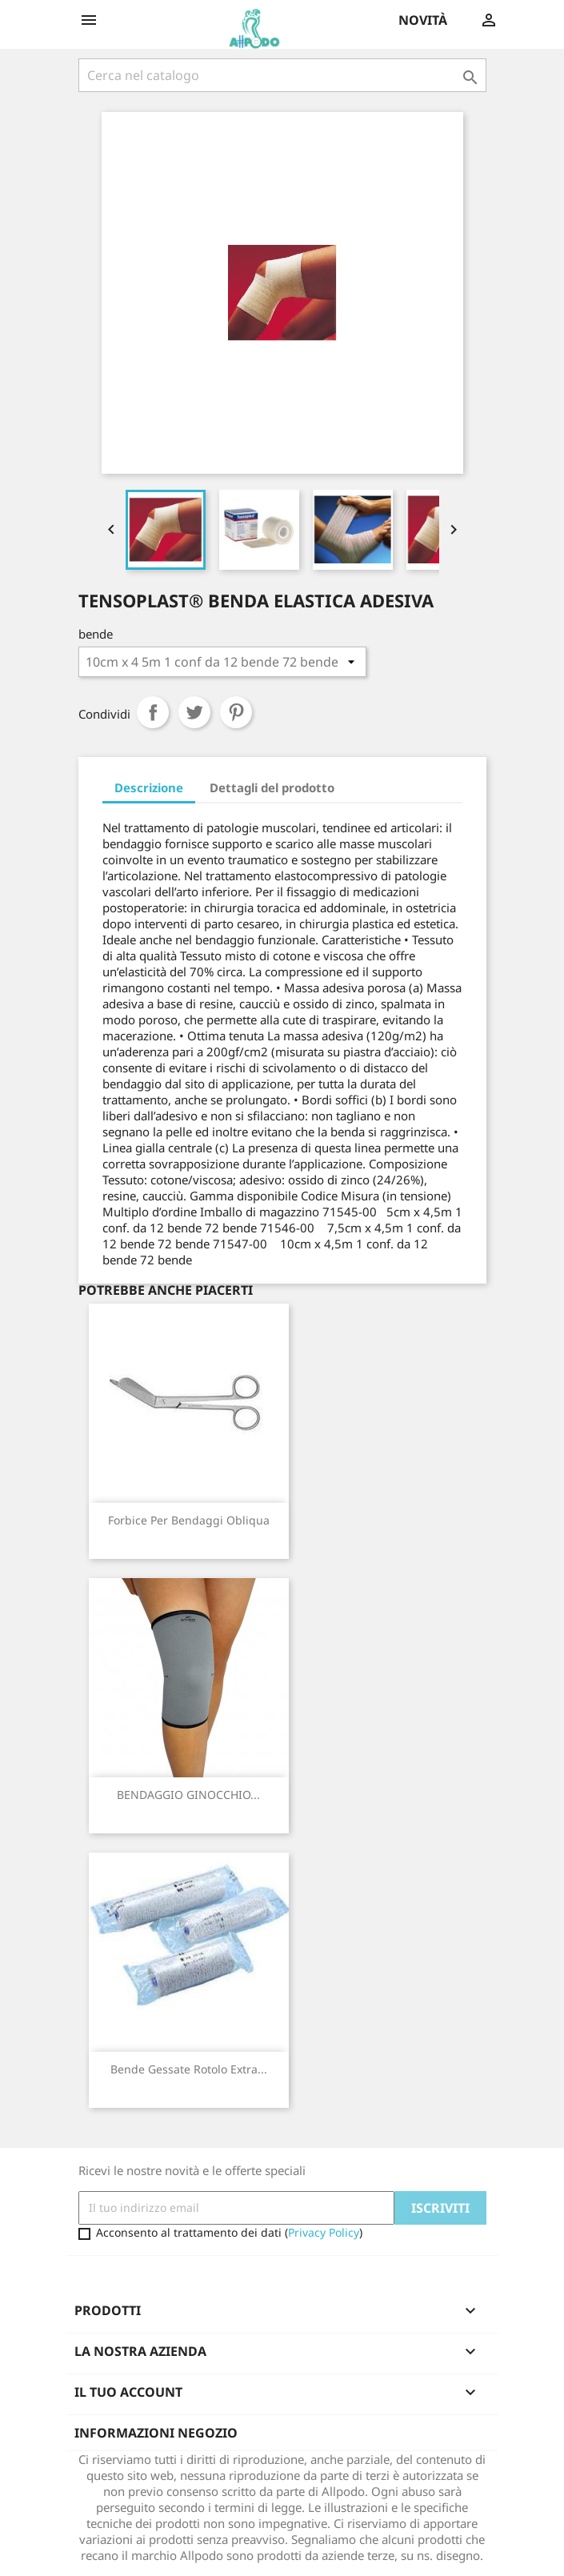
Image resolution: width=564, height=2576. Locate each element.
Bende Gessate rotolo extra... (188, 2069)
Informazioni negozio (156, 2433)
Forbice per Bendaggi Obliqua (189, 1520)
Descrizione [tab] (148, 787)
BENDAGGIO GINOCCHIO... (188, 1794)
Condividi (153, 712)
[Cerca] (282, 75)
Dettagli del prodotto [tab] (272, 787)
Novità (422, 20)
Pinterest (236, 712)
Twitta (194, 712)
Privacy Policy (323, 2232)
